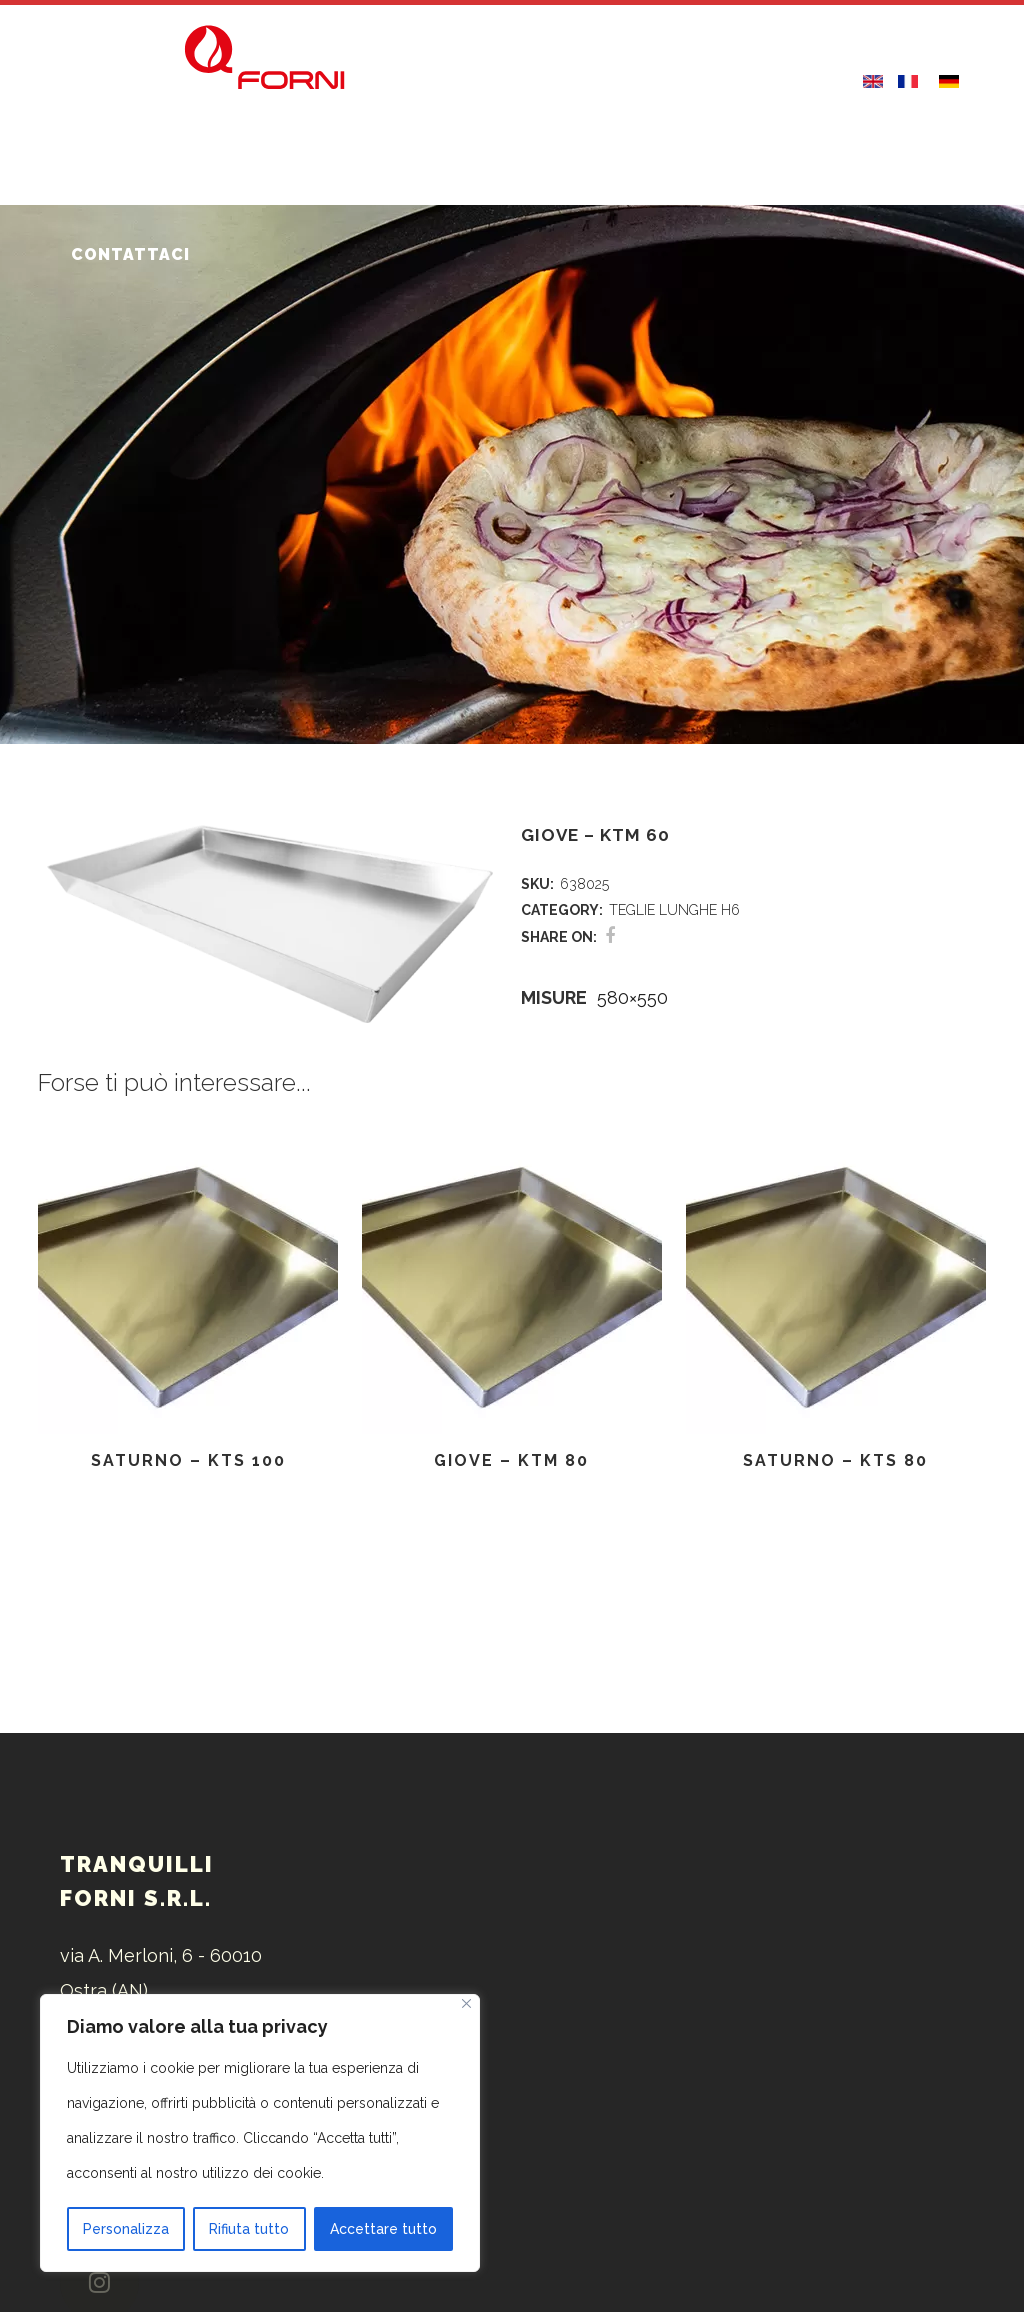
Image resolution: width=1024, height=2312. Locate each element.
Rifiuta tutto (249, 2229)
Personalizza (126, 2229)
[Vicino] (466, 2003)
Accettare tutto (383, 2229)
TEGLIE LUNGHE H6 (674, 910)
